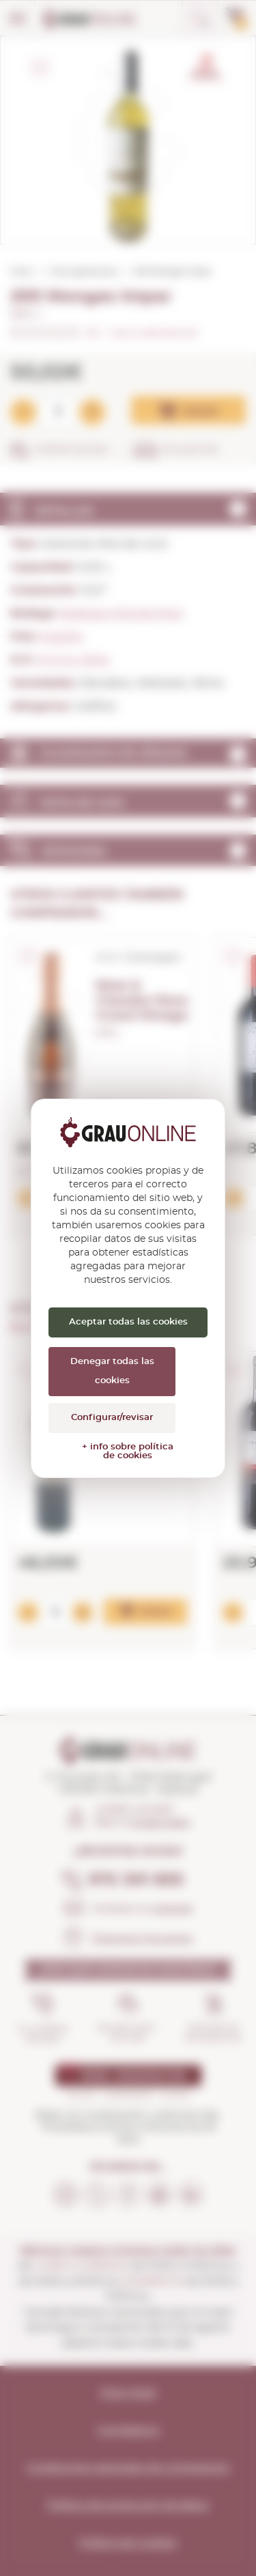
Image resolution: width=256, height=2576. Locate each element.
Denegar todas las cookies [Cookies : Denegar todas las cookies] (112, 1371)
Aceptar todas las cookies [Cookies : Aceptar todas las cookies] (128, 1322)
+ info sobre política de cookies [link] (127, 1451)
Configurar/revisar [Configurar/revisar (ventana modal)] (112, 1417)
